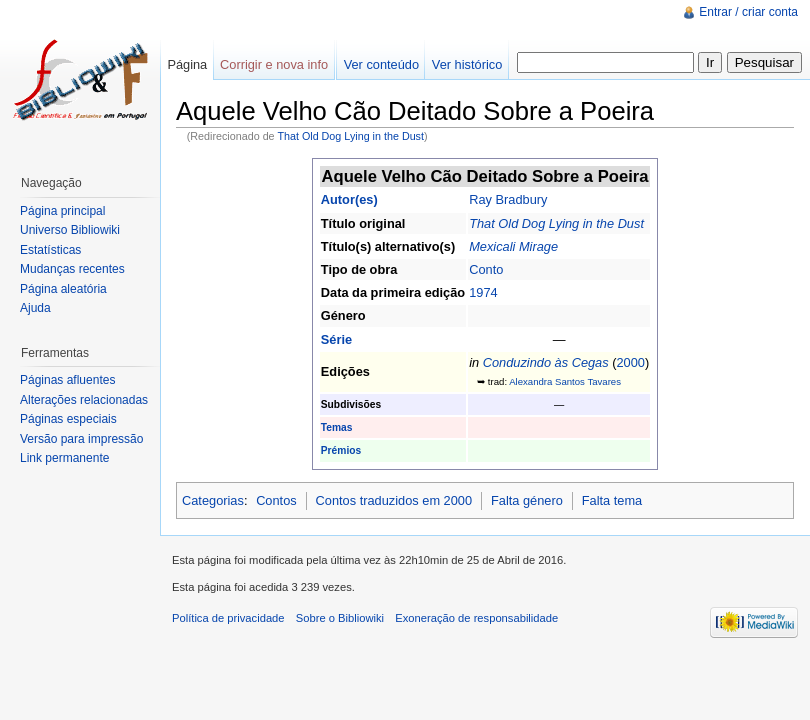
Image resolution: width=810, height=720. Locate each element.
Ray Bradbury (508, 199)
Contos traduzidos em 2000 (394, 500)
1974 (483, 292)
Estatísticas (50, 250)
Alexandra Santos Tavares (565, 381)
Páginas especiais (68, 419)
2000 (630, 362)
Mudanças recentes (72, 269)
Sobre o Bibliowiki (340, 618)
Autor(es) (349, 199)
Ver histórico (467, 64)
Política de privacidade (228, 618)
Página (187, 64)
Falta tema (612, 500)
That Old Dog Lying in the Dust (350, 136)
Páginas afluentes (67, 380)
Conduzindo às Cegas (546, 362)
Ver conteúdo (381, 64)
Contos (276, 500)
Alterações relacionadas (84, 400)
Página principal (62, 211)
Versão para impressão (81, 439)
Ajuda (35, 308)
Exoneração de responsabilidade (476, 618)
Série (336, 339)
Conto (486, 269)
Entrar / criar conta (748, 12)
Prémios (341, 450)
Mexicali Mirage (513, 246)
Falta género (527, 500)
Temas (337, 427)
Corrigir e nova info (274, 64)
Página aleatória (63, 289)
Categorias (213, 500)
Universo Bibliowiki (70, 230)
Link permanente (64, 458)
